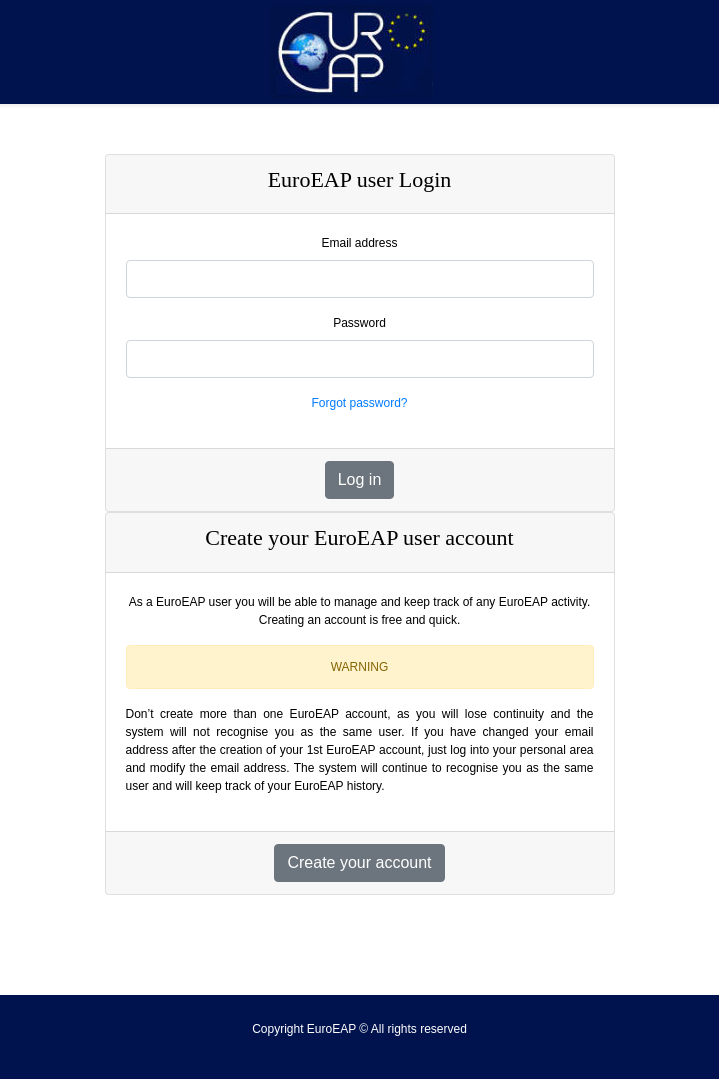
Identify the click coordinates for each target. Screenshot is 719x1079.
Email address (359, 243)
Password (359, 323)
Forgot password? (359, 403)
